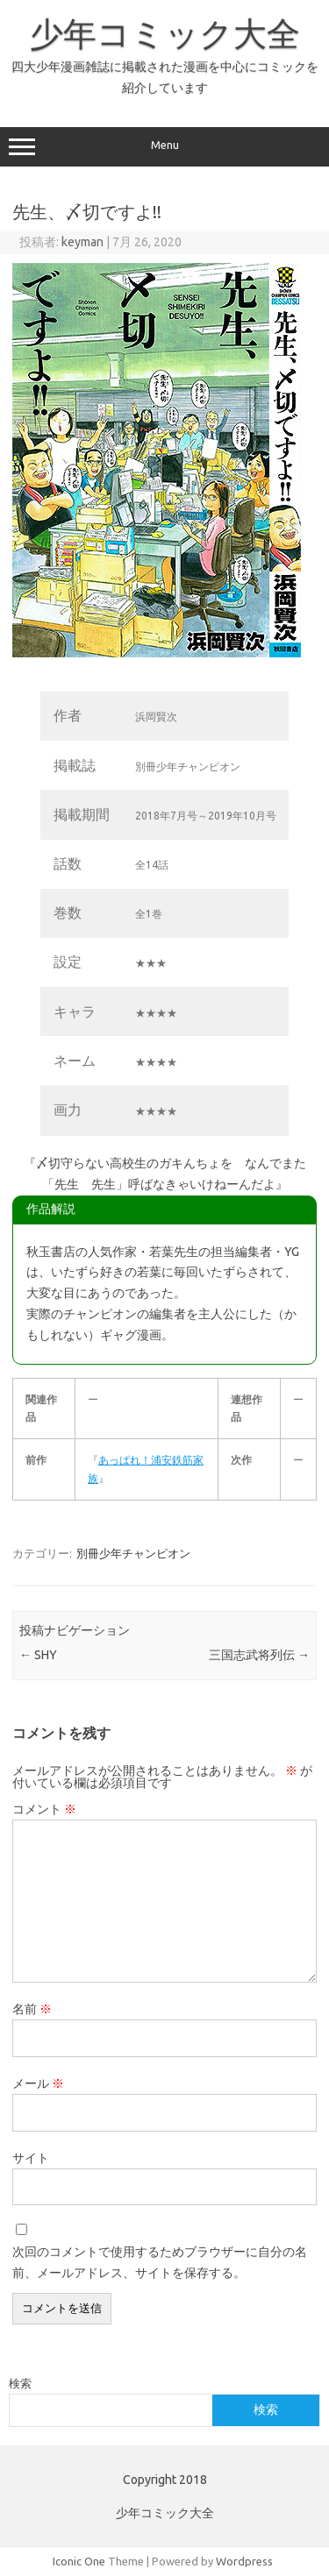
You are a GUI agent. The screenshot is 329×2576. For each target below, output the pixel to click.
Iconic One (79, 2561)
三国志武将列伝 (259, 1655)
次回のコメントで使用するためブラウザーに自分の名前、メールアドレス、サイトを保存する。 (159, 2262)
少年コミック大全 (165, 33)
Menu (164, 147)
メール (38, 2083)
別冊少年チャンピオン (133, 1553)
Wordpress (244, 2561)
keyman (82, 242)
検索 (20, 2383)
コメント (44, 1809)
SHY (38, 1655)
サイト (30, 2158)
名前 (32, 2009)
